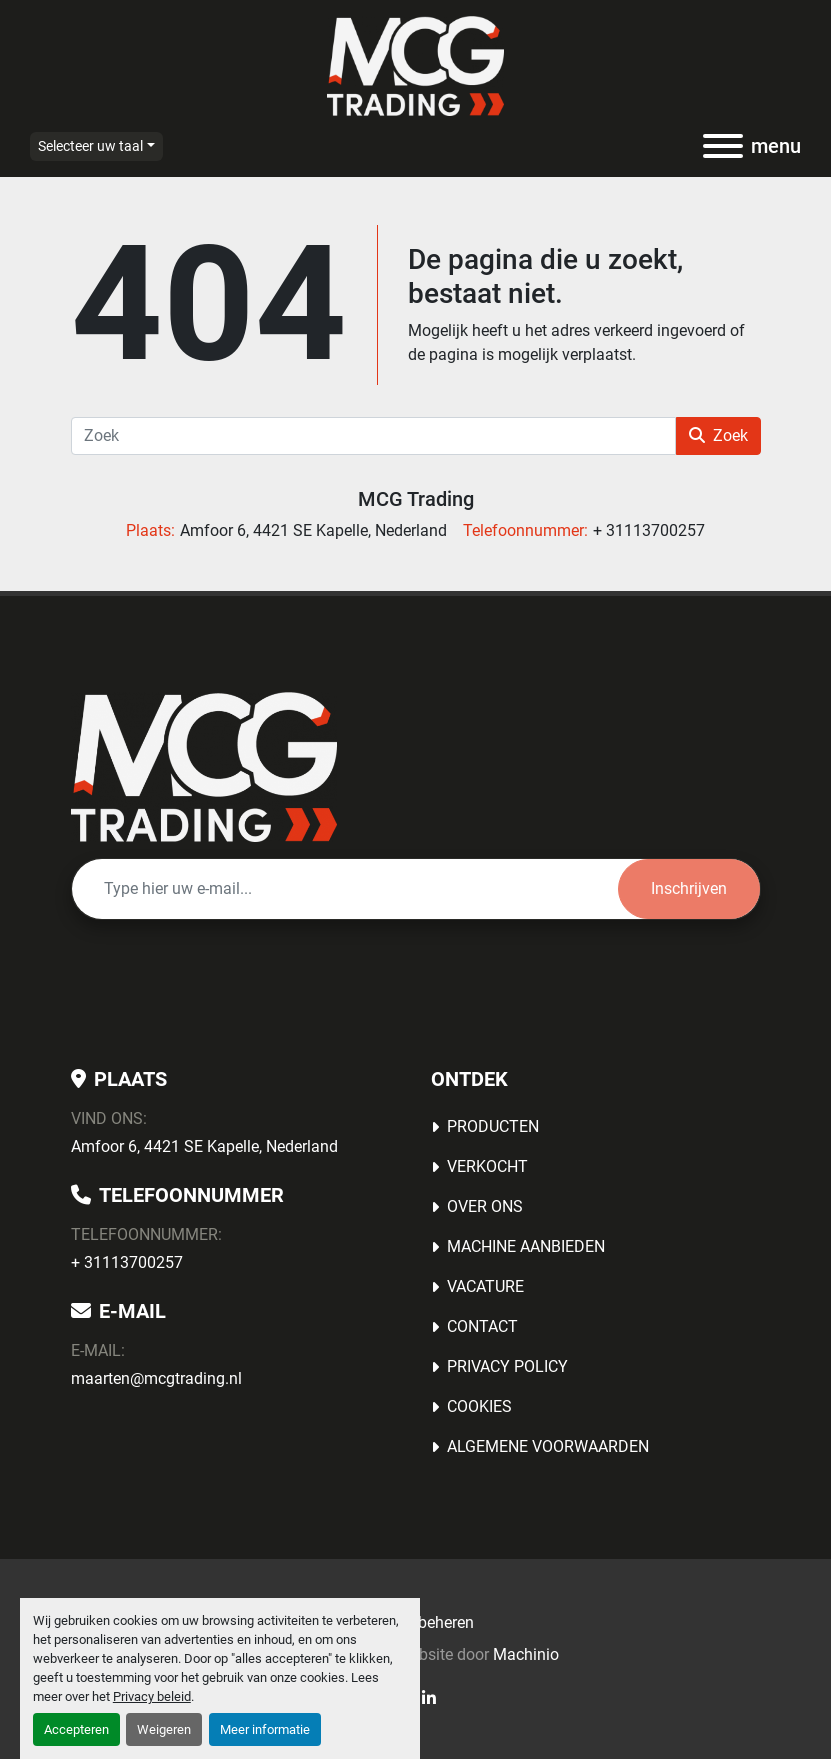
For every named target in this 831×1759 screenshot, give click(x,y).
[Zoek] (373, 436)
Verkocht (487, 1166)
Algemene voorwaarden (548, 1446)
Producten (493, 1126)
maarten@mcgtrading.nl (156, 1378)
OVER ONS (485, 1206)
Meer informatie (265, 1729)
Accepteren (76, 1729)
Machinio (526, 1654)
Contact (482, 1326)
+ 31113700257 (127, 1262)
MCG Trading (416, 499)
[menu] (723, 146)
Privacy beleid (152, 1696)
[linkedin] (429, 1698)
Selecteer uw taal (90, 146)
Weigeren (164, 1729)
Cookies (479, 1406)
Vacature (485, 1286)
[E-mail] (345, 889)
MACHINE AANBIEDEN (526, 1246)
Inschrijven (689, 888)
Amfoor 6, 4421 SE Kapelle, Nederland (204, 1146)
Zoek (718, 435)
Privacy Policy (507, 1366)
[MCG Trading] (204, 765)
